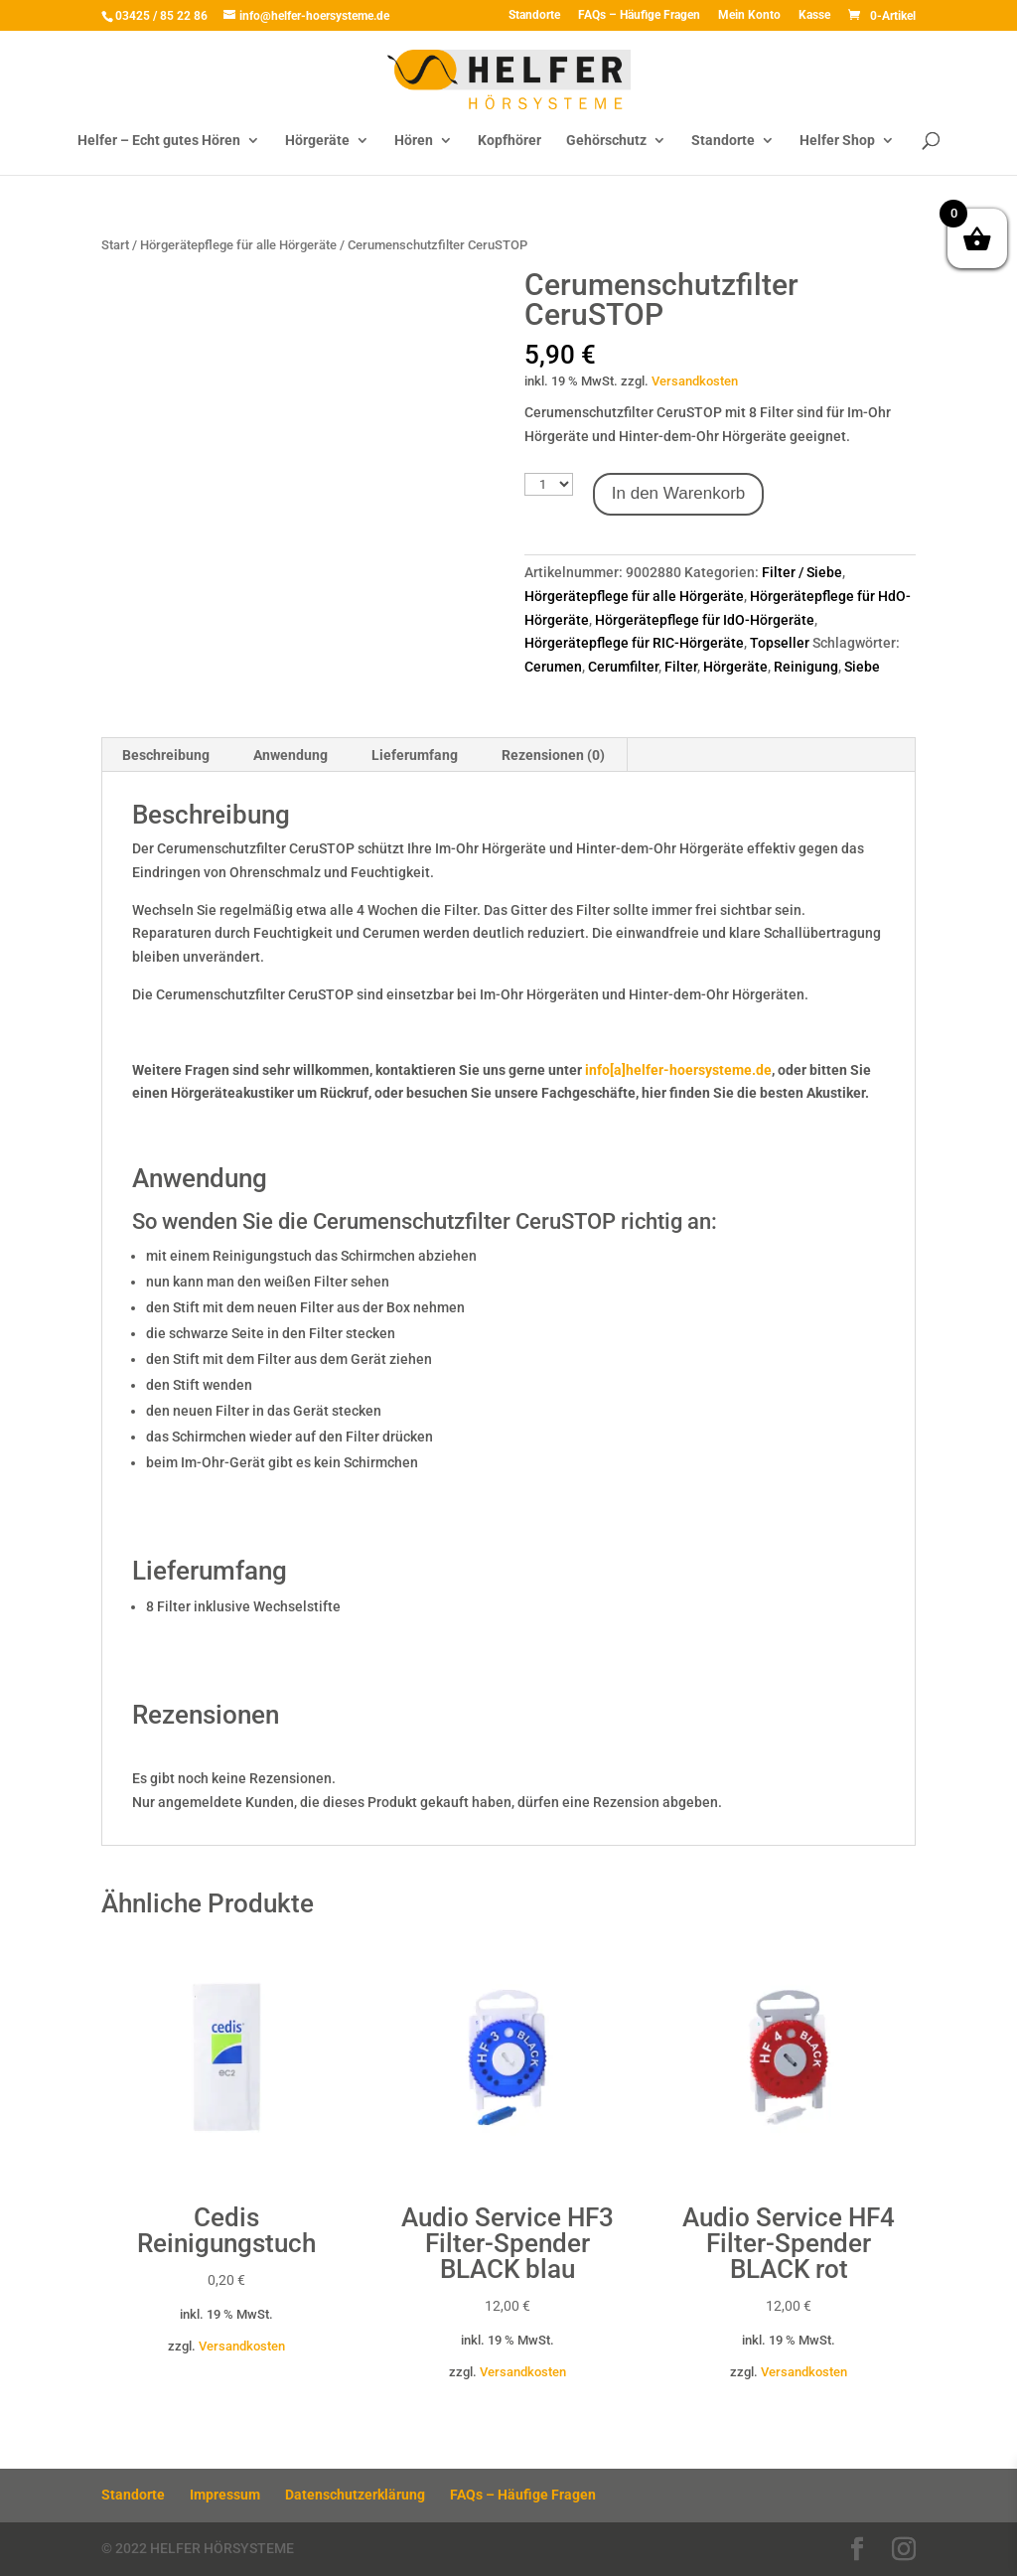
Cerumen (553, 667)
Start (115, 244)
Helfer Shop (837, 140)
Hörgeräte (317, 140)
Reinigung (806, 667)
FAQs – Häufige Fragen (639, 15)
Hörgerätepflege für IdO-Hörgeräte (704, 620)
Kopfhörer (509, 140)
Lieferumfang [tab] (414, 755)
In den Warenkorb (679, 493)
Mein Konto (749, 15)
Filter (680, 667)
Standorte (534, 15)
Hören (413, 140)
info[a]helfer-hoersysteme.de (678, 1070)
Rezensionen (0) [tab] (553, 755)
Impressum (225, 2494)
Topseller (779, 643)
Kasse (814, 15)
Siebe (862, 667)
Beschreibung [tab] (166, 755)
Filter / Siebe (802, 572)
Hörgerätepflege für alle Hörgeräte (238, 244)
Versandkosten (695, 381)
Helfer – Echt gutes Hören (158, 140)
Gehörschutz (606, 140)
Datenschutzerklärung (355, 2494)
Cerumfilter (623, 667)
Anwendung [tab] (290, 755)
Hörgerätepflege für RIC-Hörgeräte (634, 643)
